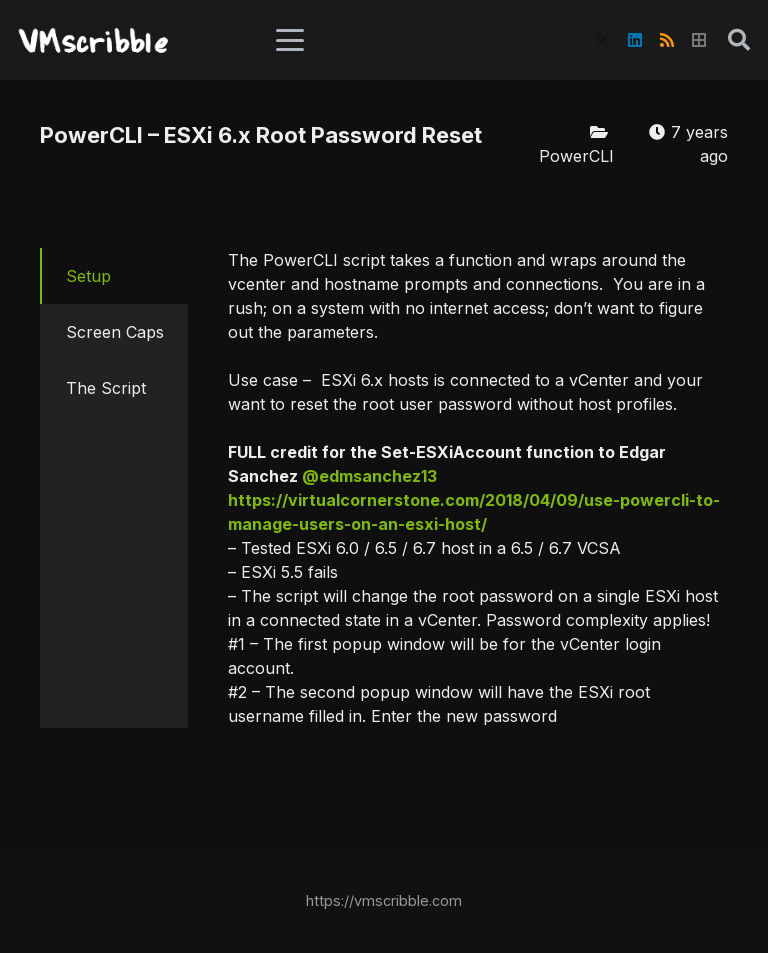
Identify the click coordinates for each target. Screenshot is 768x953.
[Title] (699, 40)
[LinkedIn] (635, 40)
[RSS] (667, 40)
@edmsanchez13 (369, 476)
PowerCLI (576, 156)
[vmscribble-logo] (98, 40)
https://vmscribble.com (384, 900)
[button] (290, 40)
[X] (603, 40)
